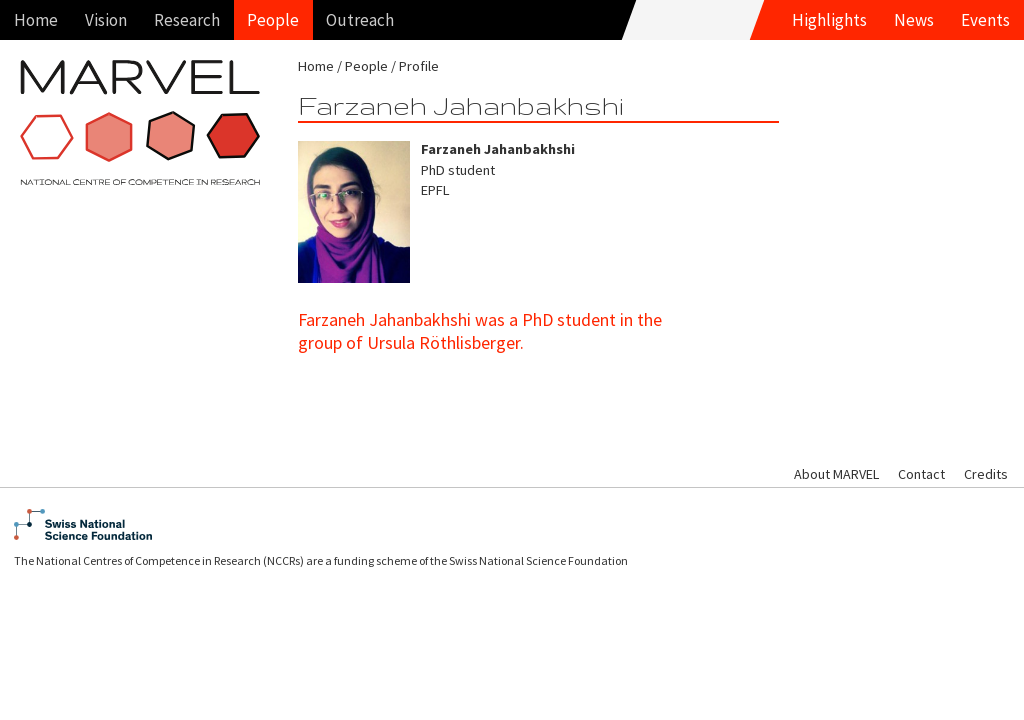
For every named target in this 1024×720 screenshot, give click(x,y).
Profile (419, 66)
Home (36, 20)
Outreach (360, 20)
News (914, 20)
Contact (921, 474)
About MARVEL (836, 474)
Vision (106, 20)
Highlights (829, 20)
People (273, 20)
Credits (986, 474)
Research (187, 20)
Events (985, 20)
